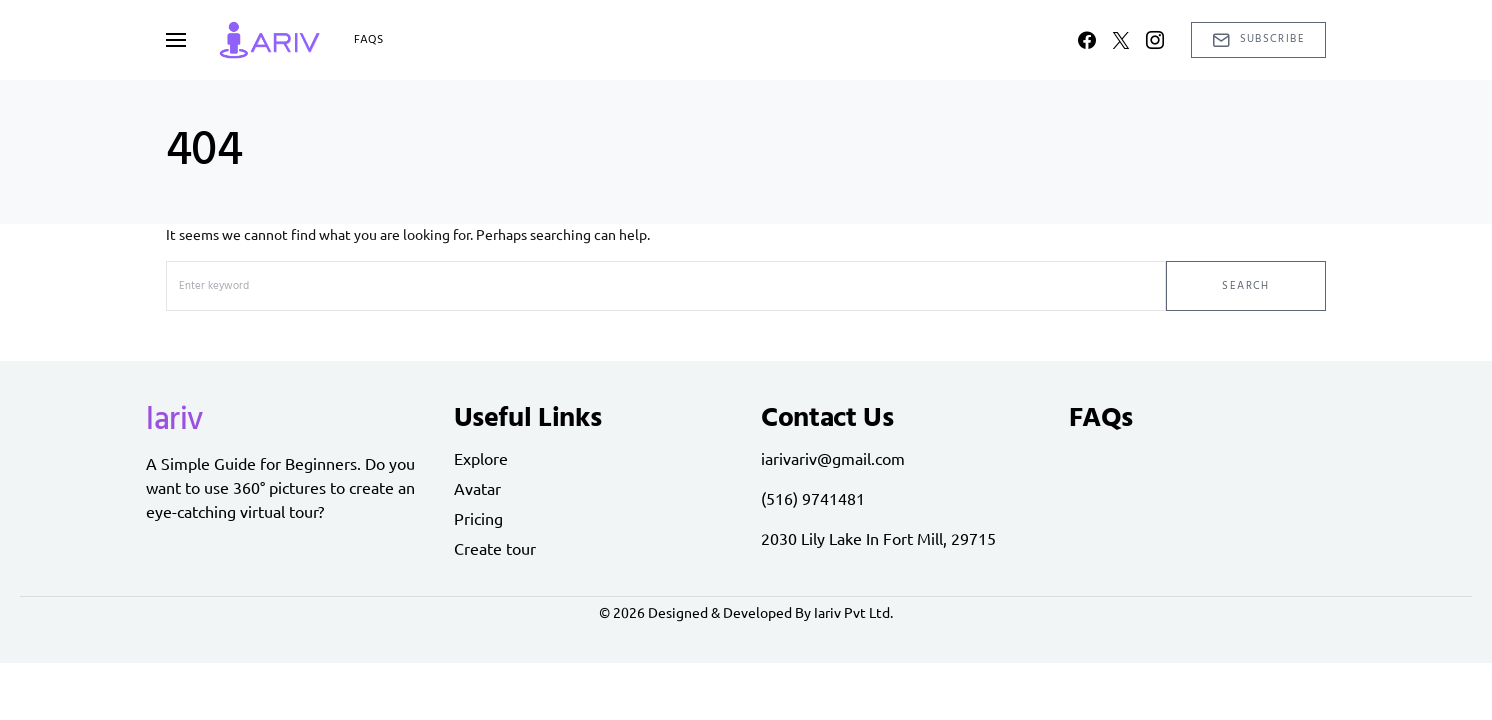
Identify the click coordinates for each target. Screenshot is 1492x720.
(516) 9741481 (813, 498)
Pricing (478, 518)
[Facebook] (1087, 40)
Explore (481, 458)
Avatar (477, 488)
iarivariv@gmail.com (833, 458)
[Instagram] (1155, 40)
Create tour (495, 548)
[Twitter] (1121, 40)
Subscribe (1258, 39)
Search (1245, 286)
